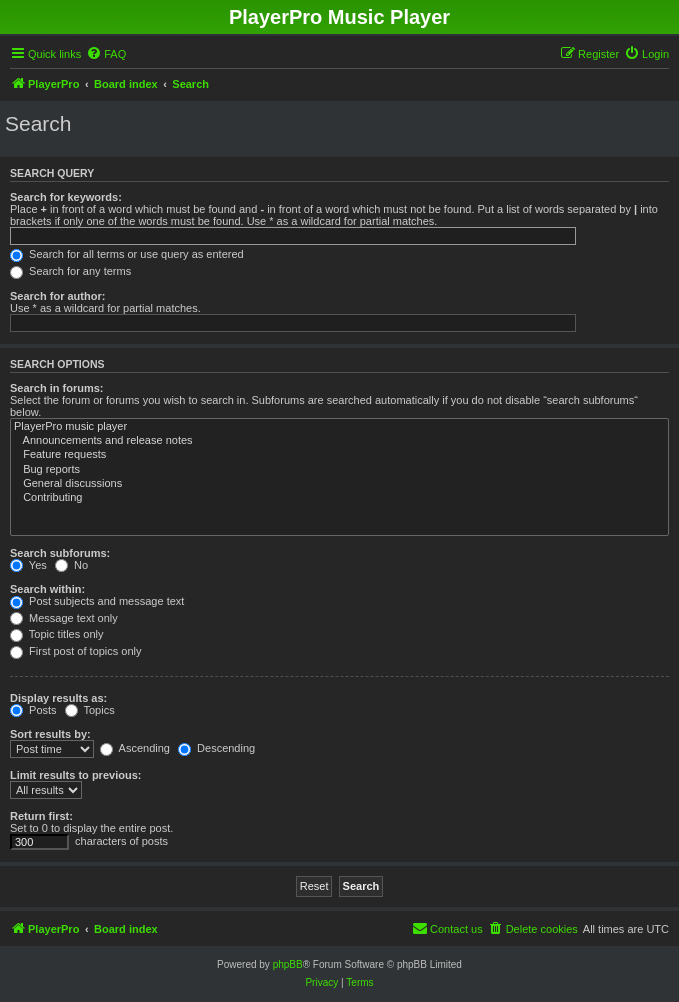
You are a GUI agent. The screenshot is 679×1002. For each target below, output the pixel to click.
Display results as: (58, 698)
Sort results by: (50, 734)
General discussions (339, 484)
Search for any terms (70, 271)
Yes (28, 565)
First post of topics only (76, 651)
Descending (216, 748)
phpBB (288, 964)
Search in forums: (57, 388)
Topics (90, 710)
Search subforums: (60, 553)
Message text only (64, 618)
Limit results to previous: (75, 775)
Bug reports (339, 470)
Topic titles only (56, 634)
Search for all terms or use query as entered (127, 254)
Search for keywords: (66, 197)
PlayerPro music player (339, 427)
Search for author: (57, 296)
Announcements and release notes (339, 441)
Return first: (41, 816)
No (71, 565)
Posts (33, 710)
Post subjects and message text (97, 601)
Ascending (135, 748)
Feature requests (339, 455)
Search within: (47, 589)
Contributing (339, 498)
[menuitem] (106, 54)
